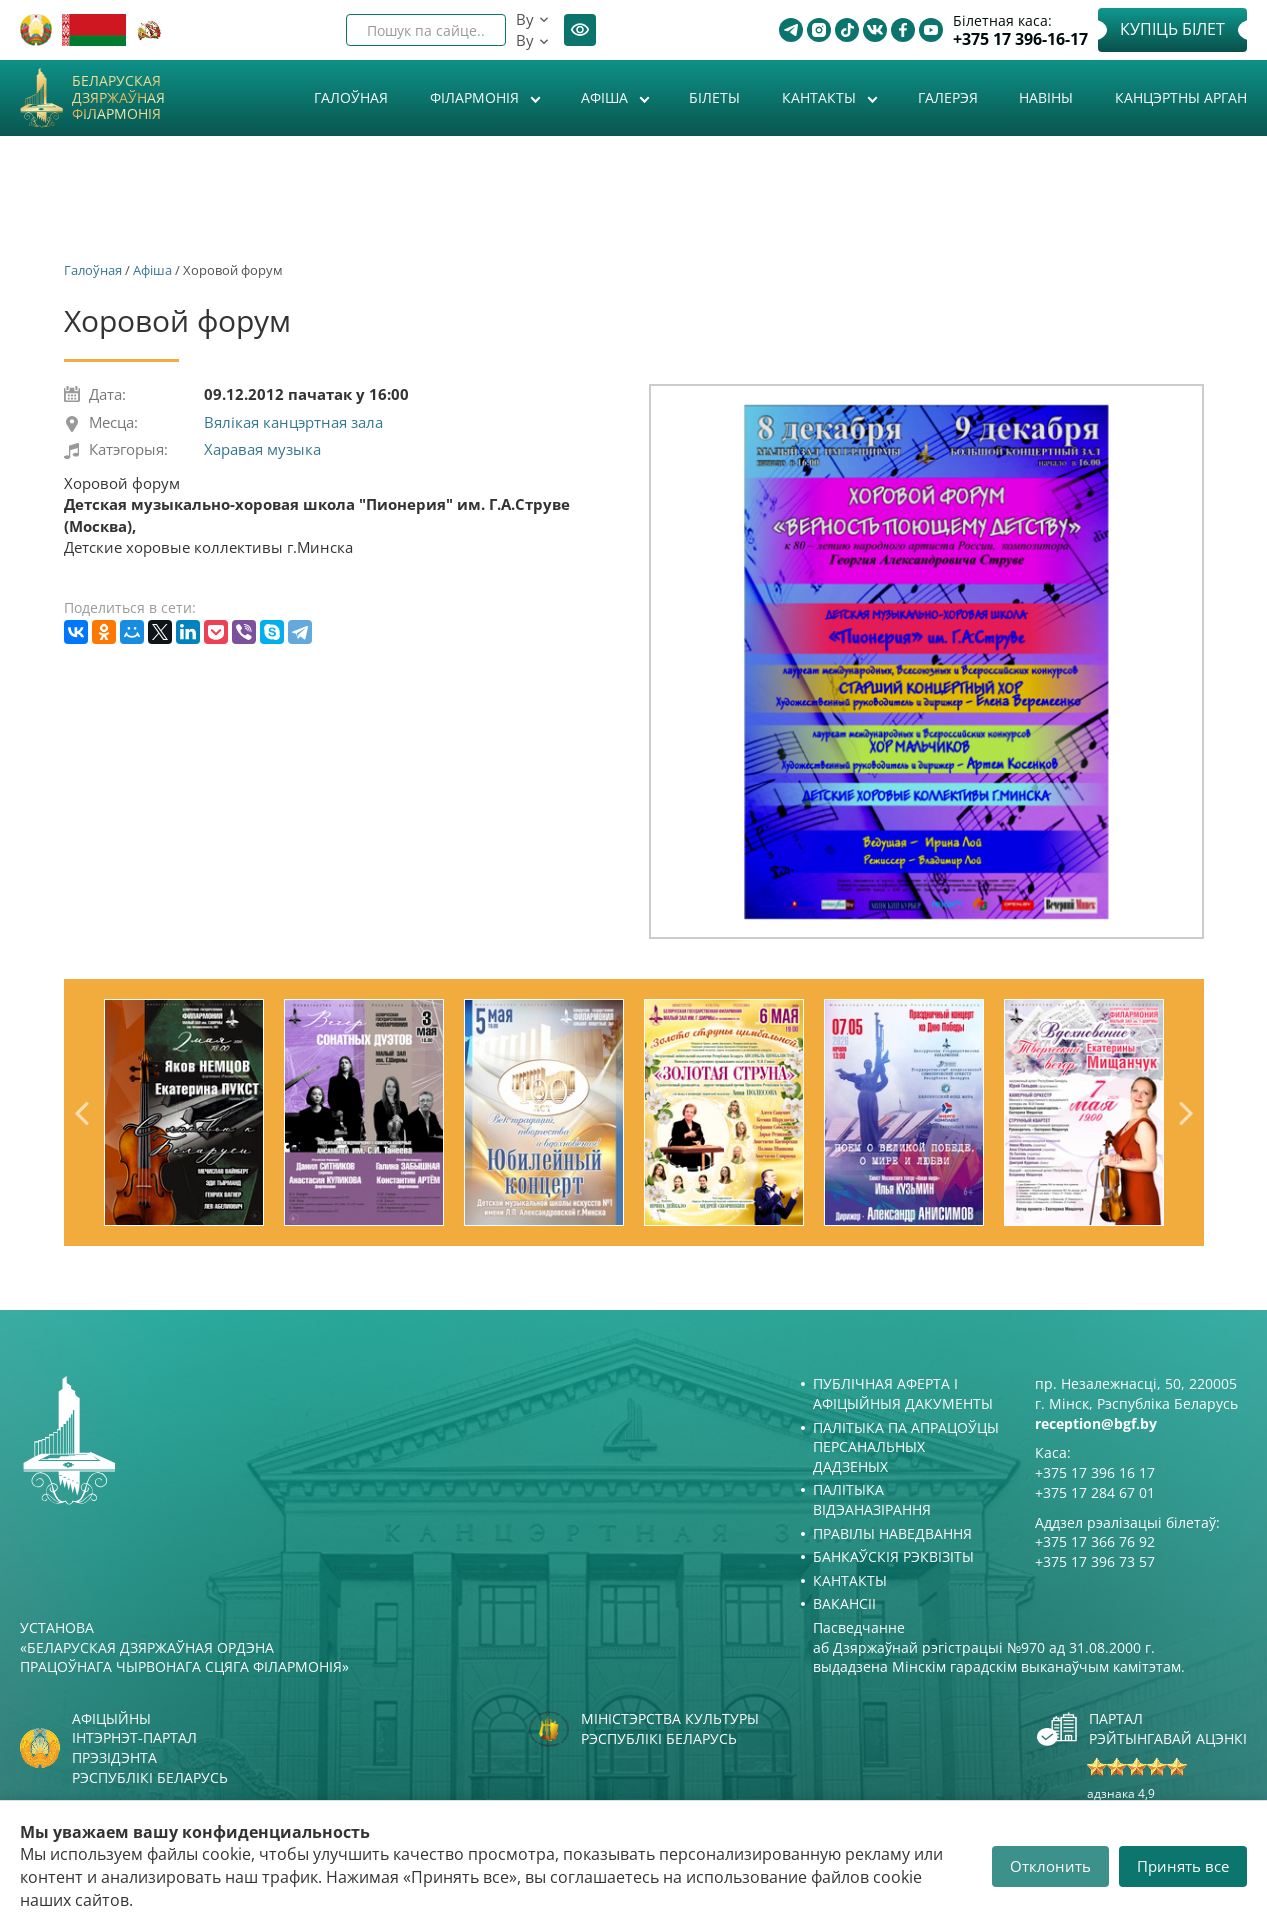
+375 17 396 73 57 (1095, 1561)
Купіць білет (1172, 29)
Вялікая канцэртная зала (293, 422)
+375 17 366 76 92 (1095, 1541)
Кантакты (821, 97)
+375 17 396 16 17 (1095, 1472)
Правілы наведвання (892, 1533)
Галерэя (948, 97)
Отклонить (1050, 1866)
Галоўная (351, 97)
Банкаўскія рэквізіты (893, 1556)
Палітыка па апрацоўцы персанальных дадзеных (906, 1447)
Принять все (1183, 1866)
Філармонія (476, 97)
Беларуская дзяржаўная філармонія (118, 98)
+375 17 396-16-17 (1020, 39)
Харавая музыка (262, 449)
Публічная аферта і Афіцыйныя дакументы (903, 1393)
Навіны (1046, 97)
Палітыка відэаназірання (872, 1499)
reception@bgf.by (1096, 1423)
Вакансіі (844, 1603)
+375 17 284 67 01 (1095, 1492)
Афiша (606, 97)
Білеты (714, 97)
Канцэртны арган (1181, 97)
